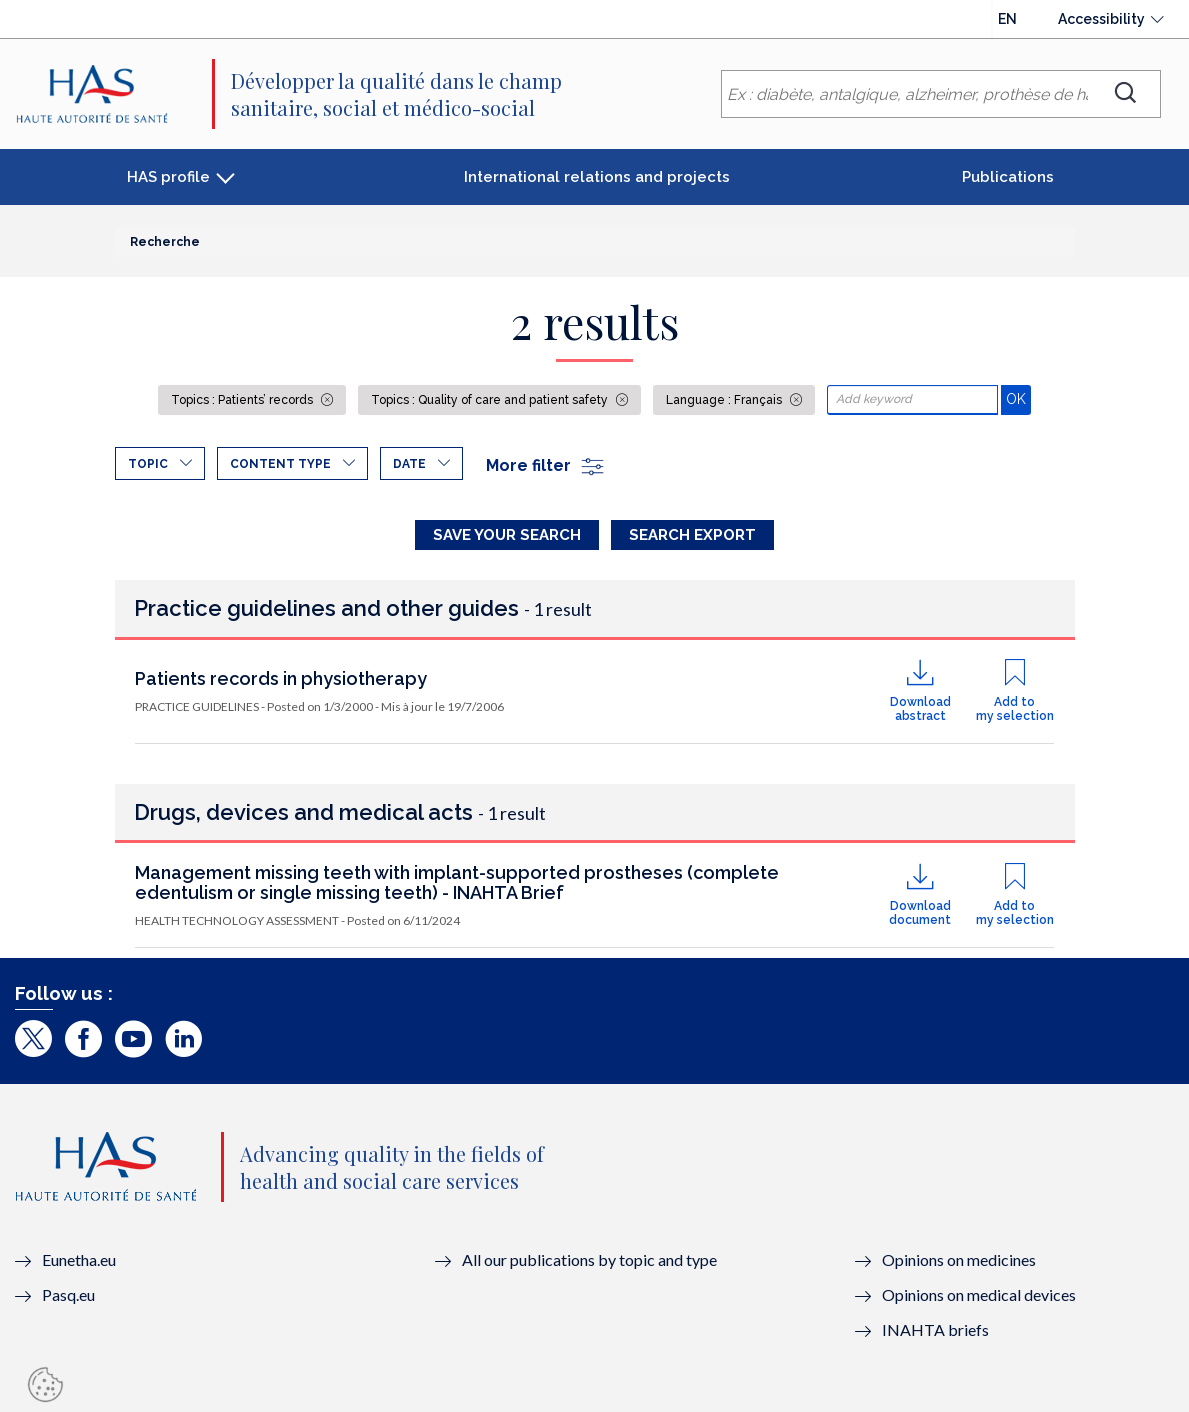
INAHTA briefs (935, 1329)
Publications (1008, 177)
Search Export (692, 535)
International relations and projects (597, 177)
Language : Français (725, 400)
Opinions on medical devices (979, 1294)
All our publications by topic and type (589, 1259)
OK (1018, 398)
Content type (280, 464)
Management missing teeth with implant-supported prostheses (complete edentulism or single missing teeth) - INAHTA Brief (457, 882)
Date (409, 464)
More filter (546, 465)
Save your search (507, 535)
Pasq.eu (68, 1294)
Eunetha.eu (79, 1259)
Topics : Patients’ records (243, 400)
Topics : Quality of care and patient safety (491, 400)
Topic (148, 464)
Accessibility (1101, 19)
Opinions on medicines (959, 1259)
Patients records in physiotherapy (281, 678)
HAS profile (168, 177)
